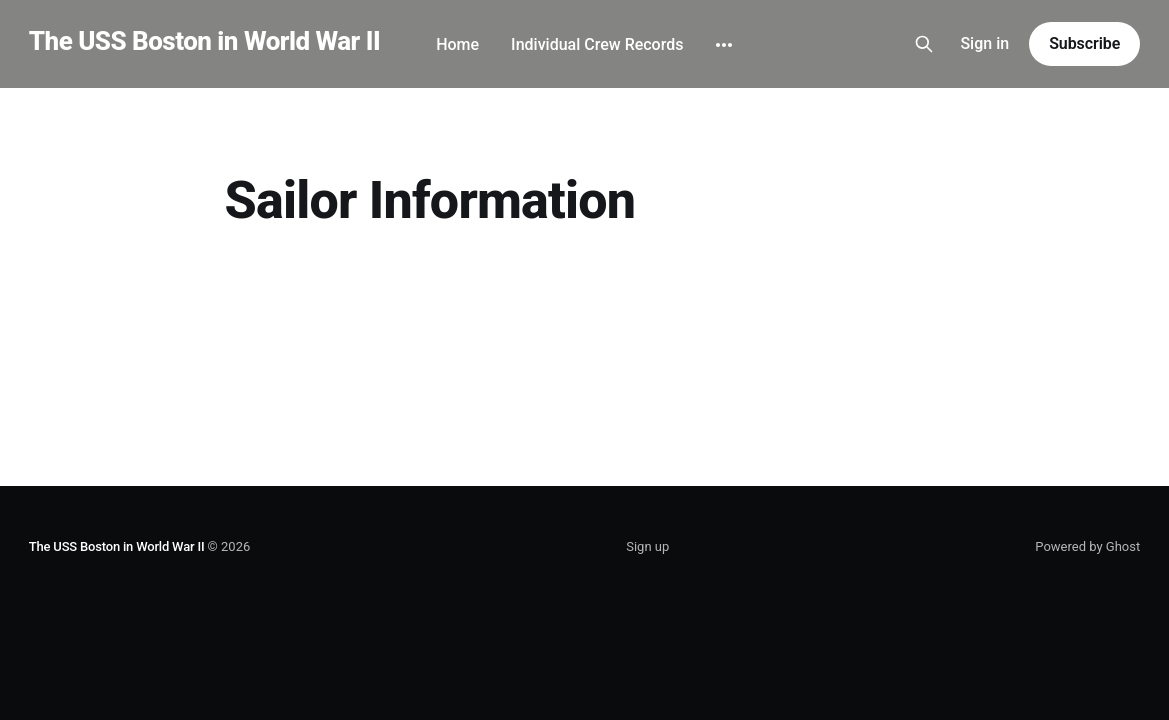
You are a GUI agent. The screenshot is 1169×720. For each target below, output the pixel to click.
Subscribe (1084, 43)
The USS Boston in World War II (204, 41)
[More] (724, 45)
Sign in (984, 43)
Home (457, 44)
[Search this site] (924, 44)
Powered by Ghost (1087, 546)
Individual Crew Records (597, 44)
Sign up (647, 546)
